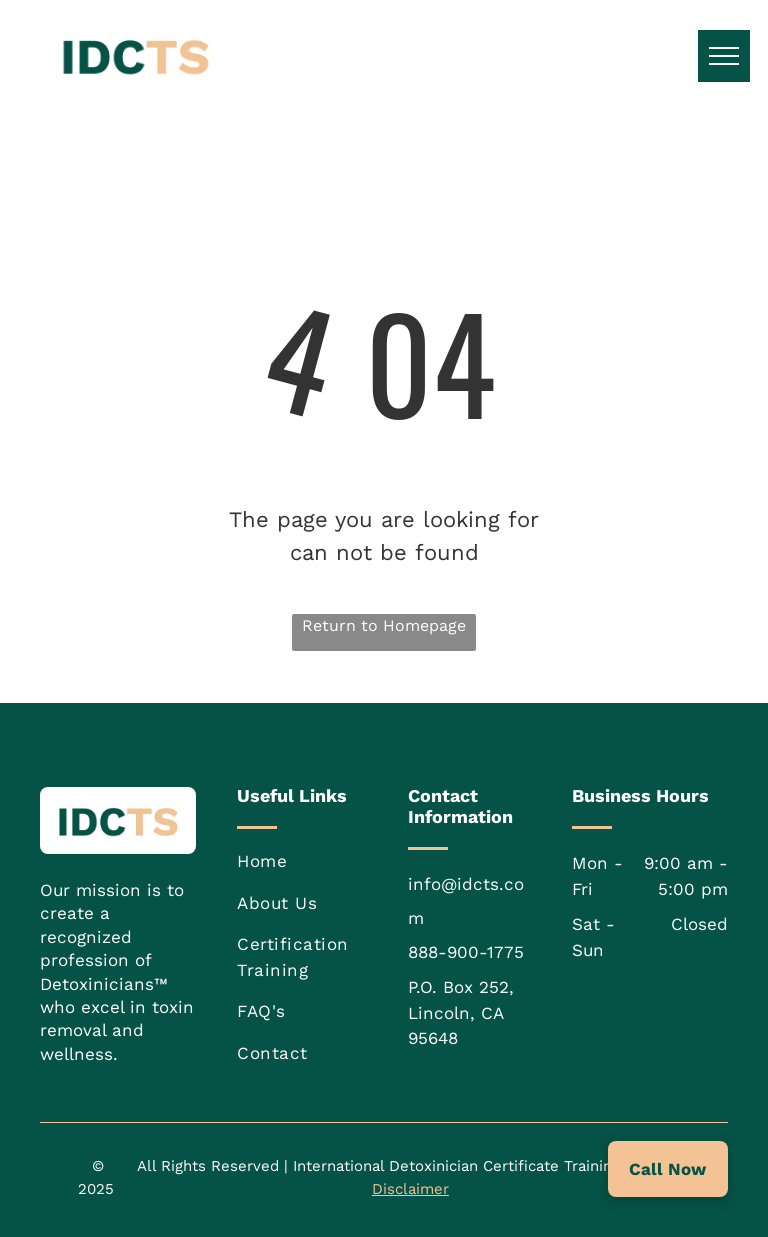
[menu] (724, 56)
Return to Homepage (384, 625)
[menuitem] (313, 862)
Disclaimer (410, 1189)
